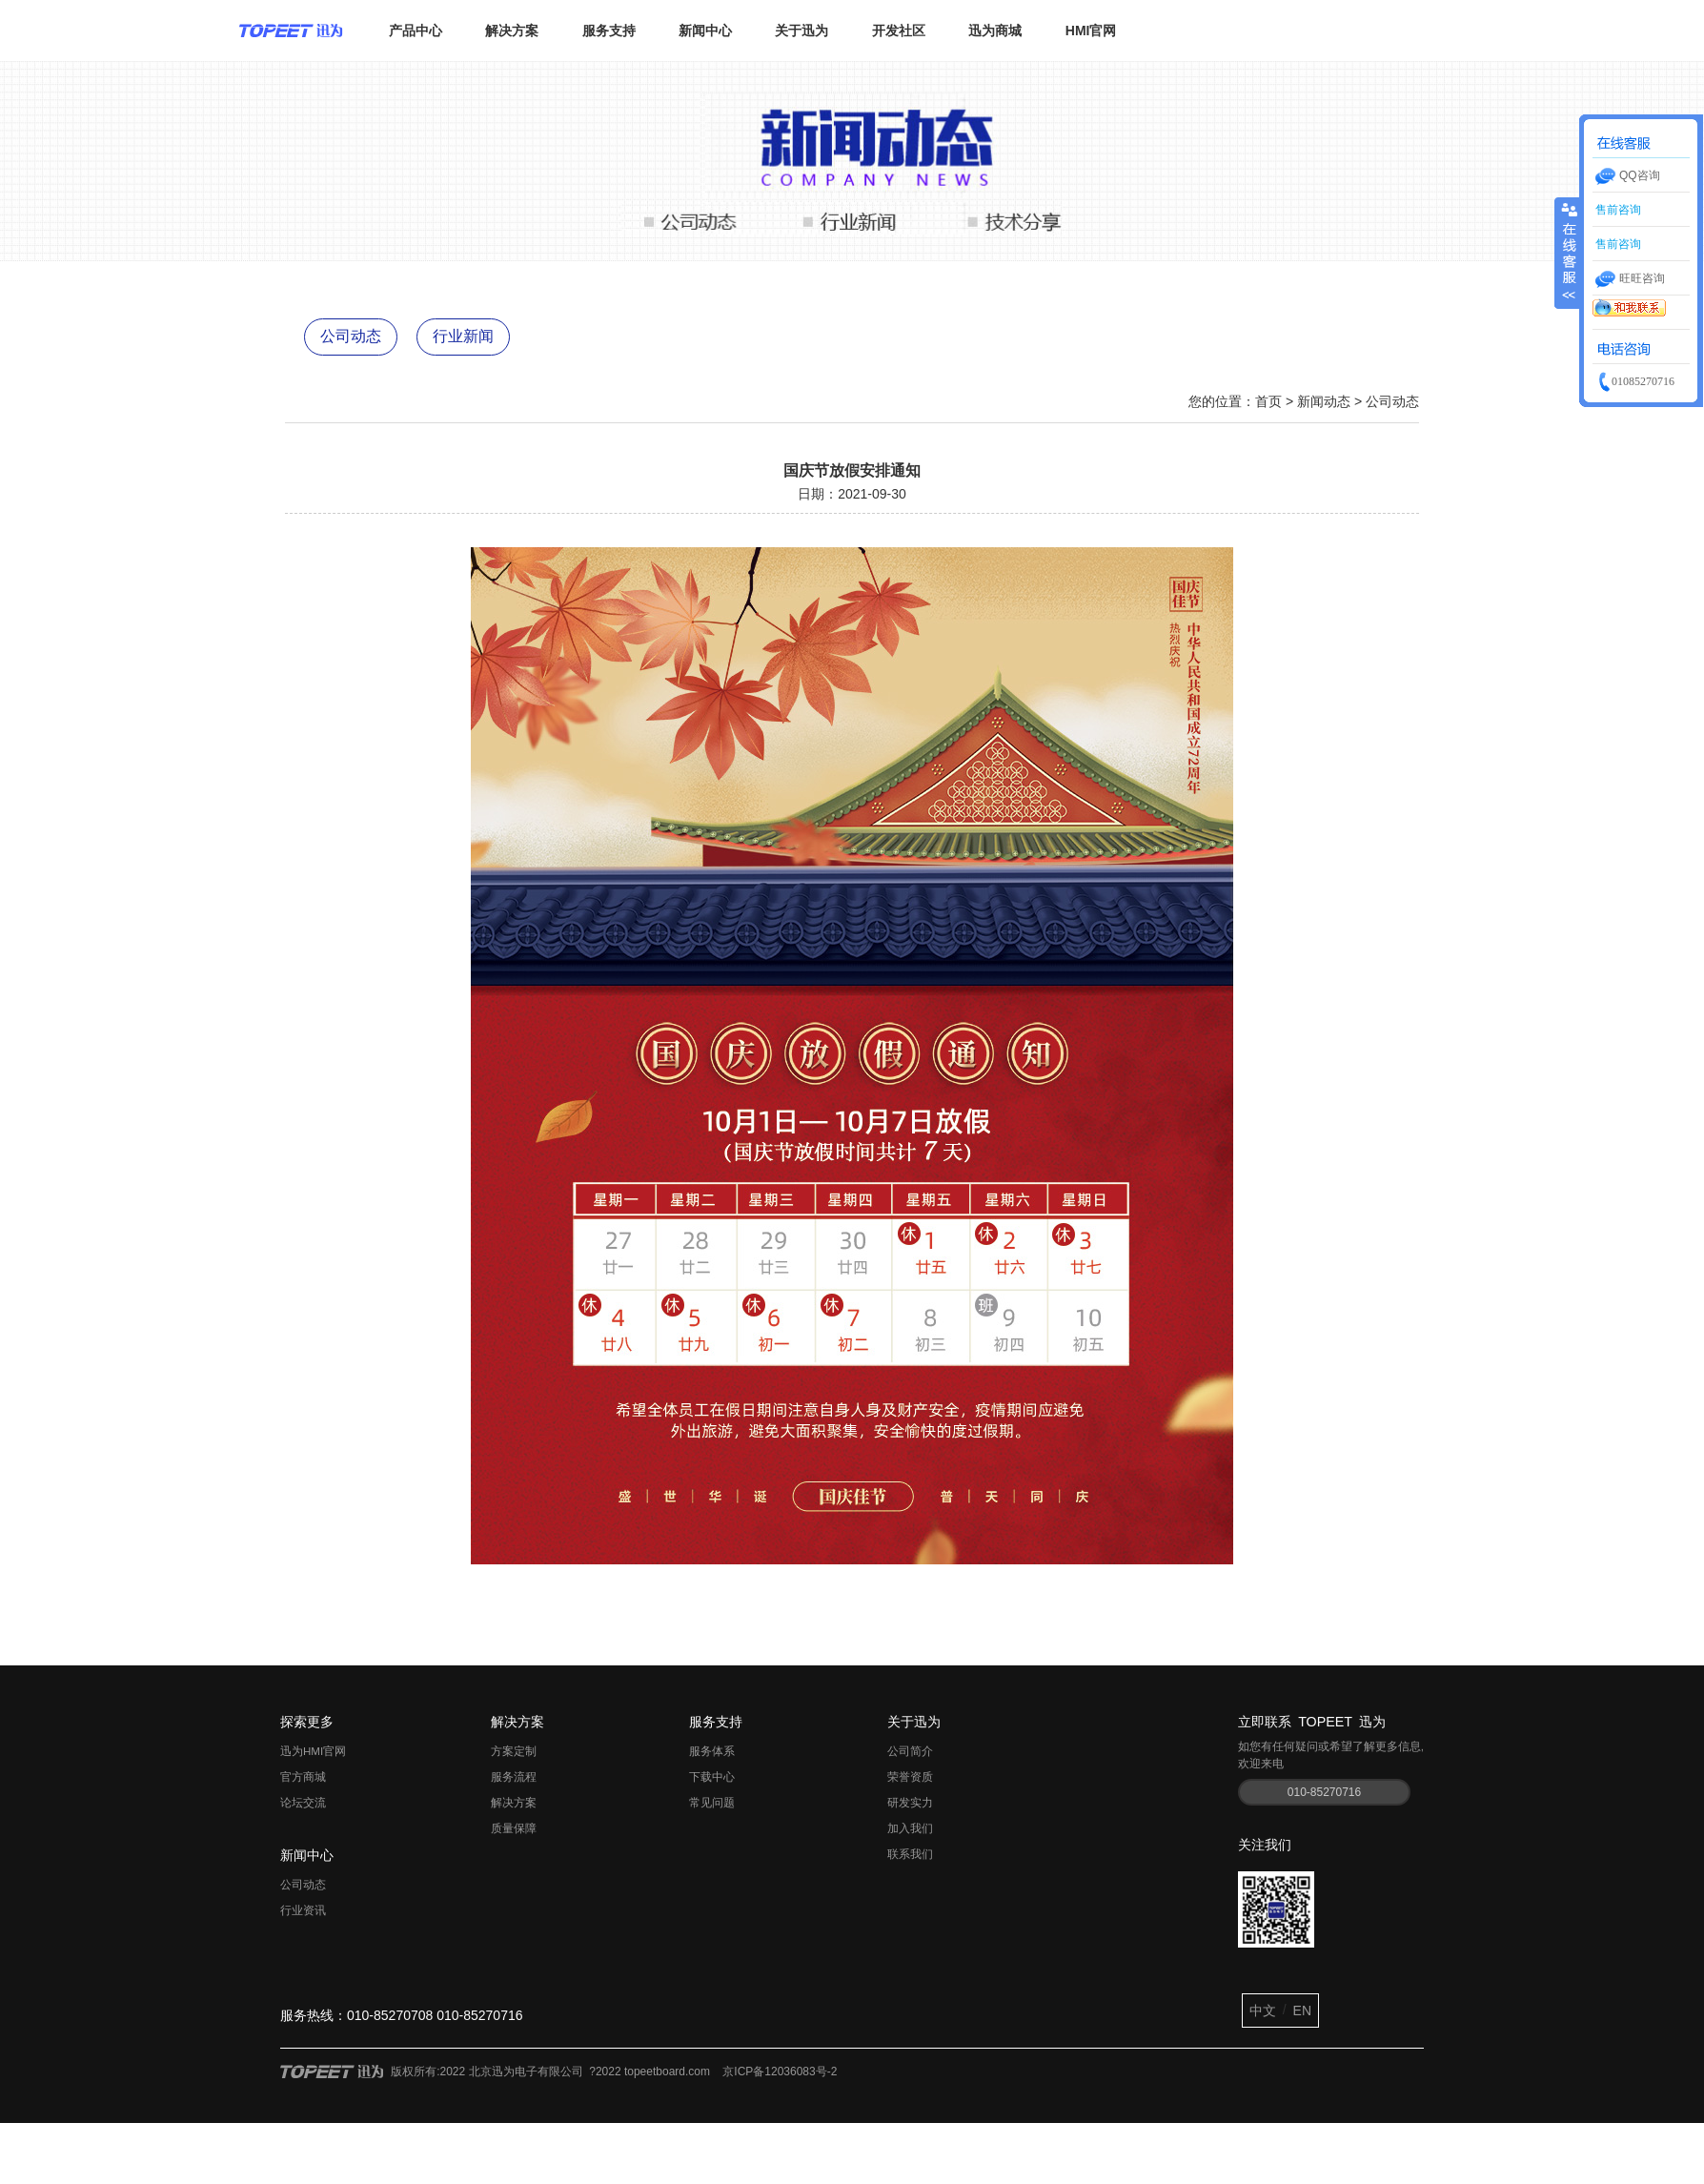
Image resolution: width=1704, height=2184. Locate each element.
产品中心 (415, 30)
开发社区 (898, 30)
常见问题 (712, 1802)
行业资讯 (303, 1910)
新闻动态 (1323, 401)
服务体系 (712, 1751)
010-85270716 (1324, 1792)
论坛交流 (303, 1802)
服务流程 (514, 1777)
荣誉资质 (910, 1777)
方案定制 (514, 1751)
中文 (1262, 2010)
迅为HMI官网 (313, 1751)
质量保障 (514, 1828)
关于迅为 (801, 30)
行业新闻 (463, 336)
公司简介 (910, 1751)
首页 (1268, 401)
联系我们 (910, 1854)
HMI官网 (1091, 30)
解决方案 (511, 30)
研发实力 (910, 1802)
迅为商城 (995, 30)
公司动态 (350, 336)
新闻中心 (705, 30)
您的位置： (1221, 401)
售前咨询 (1616, 209)
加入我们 (910, 1828)
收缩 (1567, 243)
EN (1302, 2010)
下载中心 (712, 1777)
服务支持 (609, 30)
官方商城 (303, 1777)
